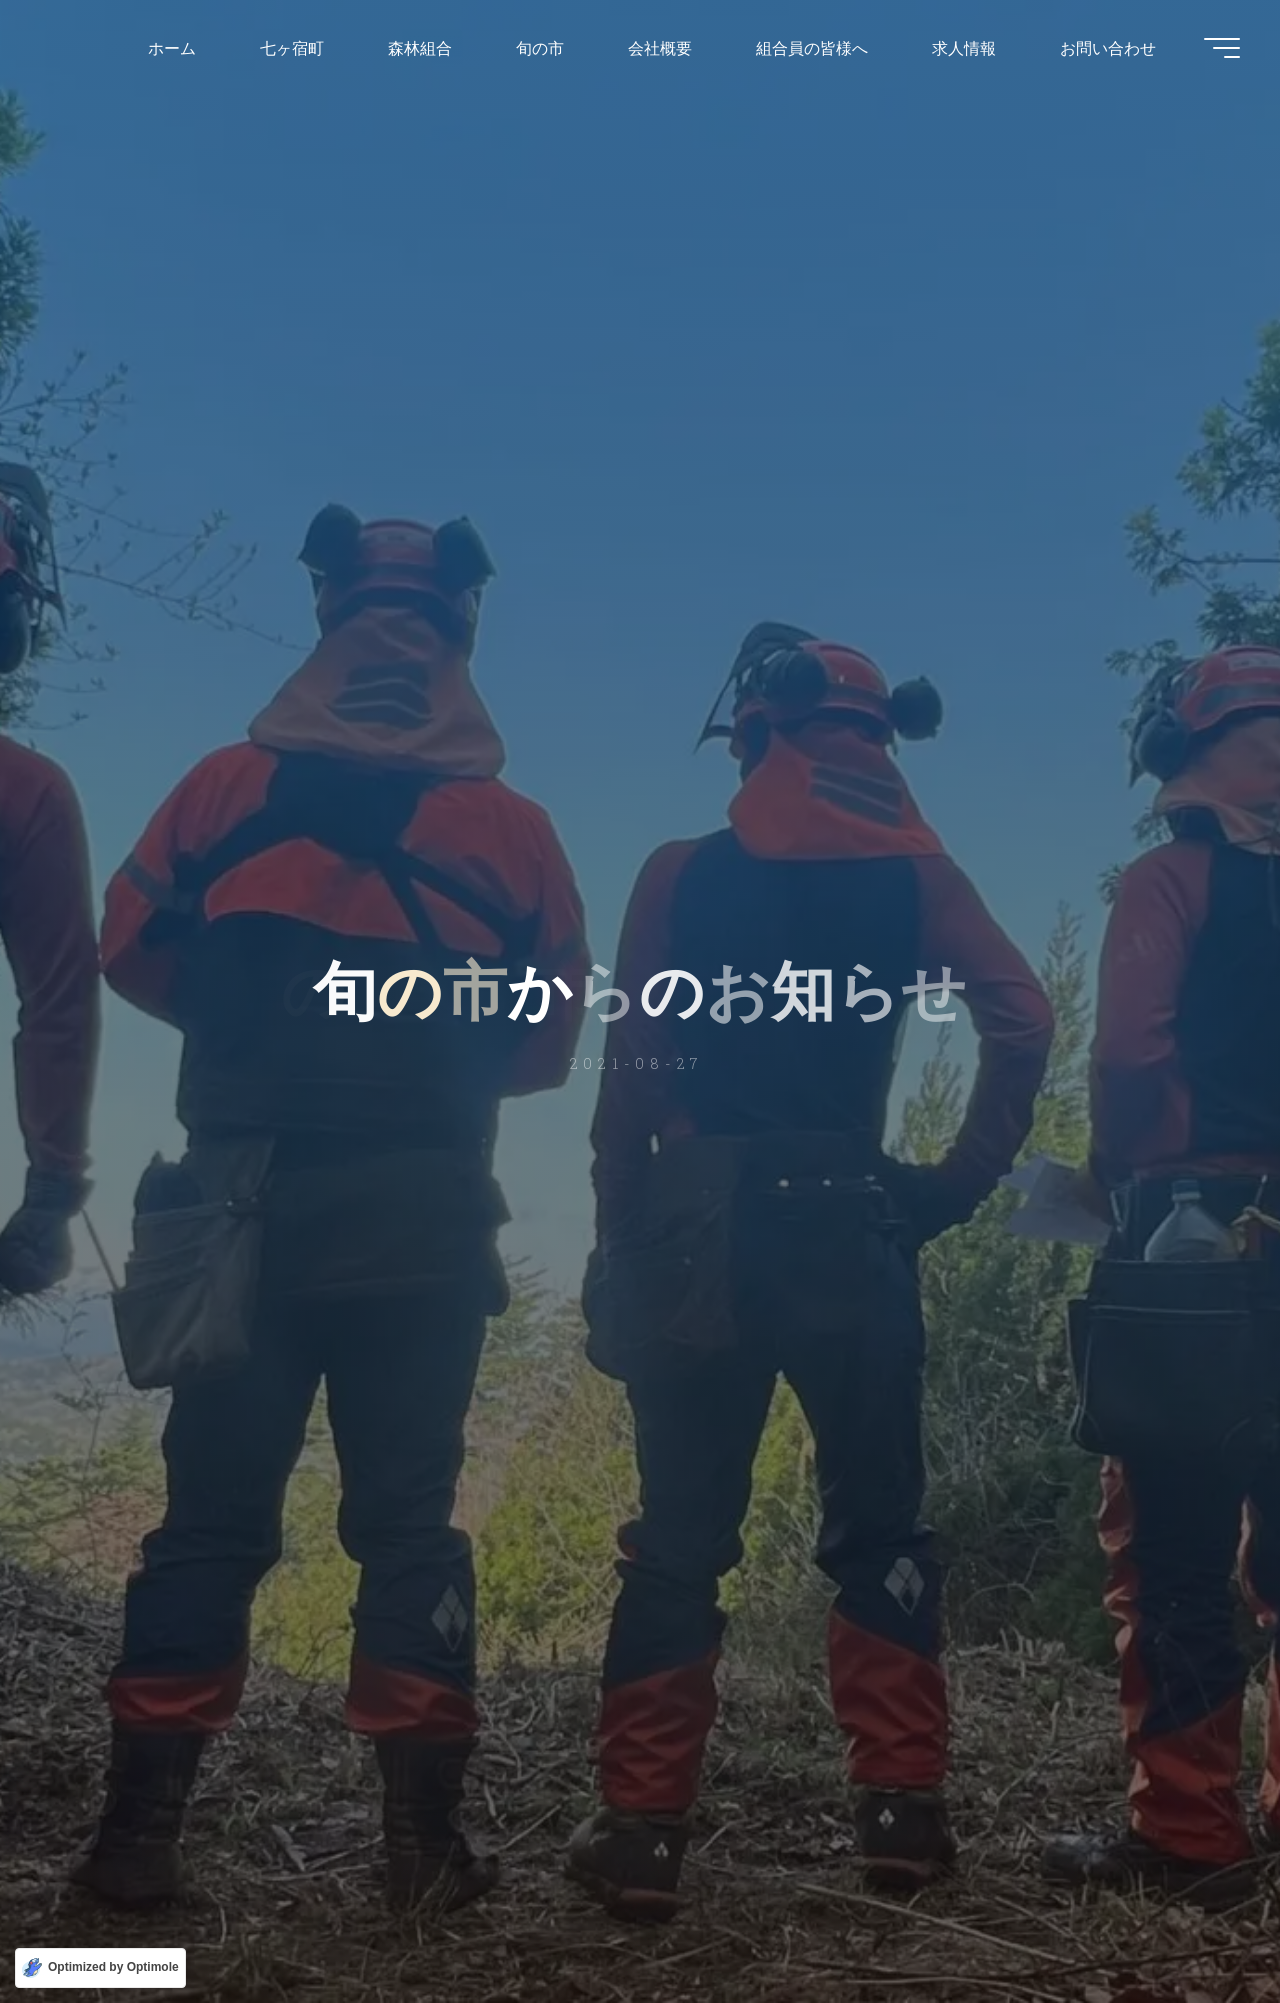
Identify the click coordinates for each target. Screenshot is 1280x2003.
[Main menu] (1222, 48)
